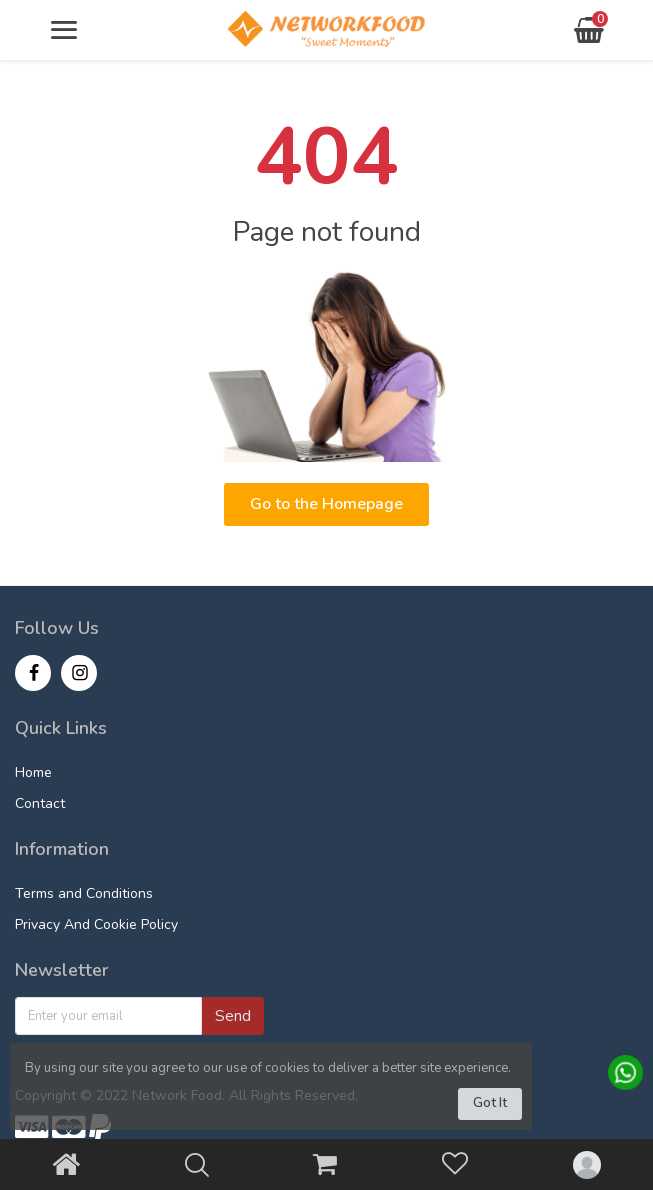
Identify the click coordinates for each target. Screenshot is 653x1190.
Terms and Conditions (84, 893)
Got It (490, 1103)
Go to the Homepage (326, 504)
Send (233, 1016)
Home (33, 772)
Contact (40, 803)
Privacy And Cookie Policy (96, 924)
